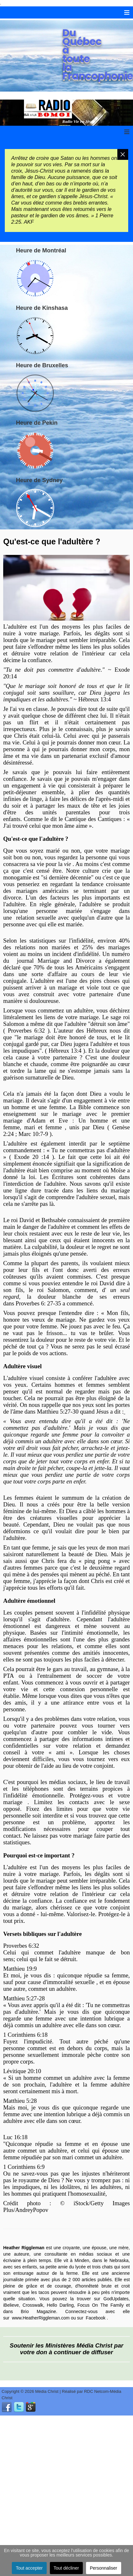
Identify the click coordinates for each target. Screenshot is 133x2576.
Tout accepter (29, 2568)
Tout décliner (66, 2568)
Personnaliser (103, 2568)
